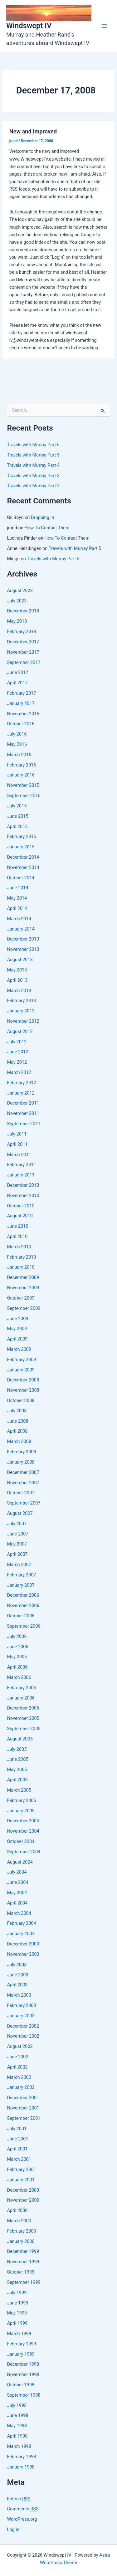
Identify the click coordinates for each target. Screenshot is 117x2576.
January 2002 (20, 2087)
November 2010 (23, 1195)
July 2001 (17, 2128)
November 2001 (23, 2108)
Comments (22, 2509)
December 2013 (23, 939)
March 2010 (19, 1247)
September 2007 (23, 1503)
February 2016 (21, 765)
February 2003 (21, 2005)
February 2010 (21, 1257)
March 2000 (19, 2221)
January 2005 (20, 1811)
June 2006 (17, 1647)
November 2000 (23, 2200)
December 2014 (23, 857)
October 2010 (20, 1206)
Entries (18, 2499)
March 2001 (19, 2159)
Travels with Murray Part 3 (33, 475)
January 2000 (20, 2241)
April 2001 (17, 2149)
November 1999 (23, 2261)
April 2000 (17, 2210)
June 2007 (17, 1534)
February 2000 (21, 2231)
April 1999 (17, 2323)
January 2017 (20, 703)
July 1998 (17, 2405)
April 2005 (17, 1780)
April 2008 (17, 1431)
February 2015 (21, 836)
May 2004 (17, 1892)
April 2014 (17, 908)
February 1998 (21, 2456)
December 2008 (23, 1380)
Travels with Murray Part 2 (33, 485)
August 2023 (19, 590)
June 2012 (17, 1052)
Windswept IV (28, 25)
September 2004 (23, 1852)
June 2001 (17, 2139)
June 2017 (17, 672)
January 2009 (20, 1370)
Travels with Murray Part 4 (33, 465)
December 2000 (23, 2190)
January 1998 (20, 2467)
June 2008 (17, 1421)
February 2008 (21, 1452)
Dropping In (42, 517)
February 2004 (21, 1923)
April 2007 (17, 1554)
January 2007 (20, 1585)
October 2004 (20, 1841)
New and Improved (33, 131)
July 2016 (17, 734)
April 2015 (17, 826)
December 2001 (23, 2097)
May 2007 (17, 1544)
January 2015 (20, 847)
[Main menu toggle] (104, 25)
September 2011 (23, 1123)
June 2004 (17, 1882)
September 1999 (23, 2282)
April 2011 (17, 1144)
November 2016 (23, 713)
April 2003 (17, 1985)
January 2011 (20, 1175)
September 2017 (23, 662)
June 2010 (17, 1226)
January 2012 (20, 1093)
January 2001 (20, 2180)
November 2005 (23, 1718)
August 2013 (19, 959)
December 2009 (23, 1277)
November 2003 (23, 1954)
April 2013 (17, 980)
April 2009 (17, 1339)
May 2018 (17, 621)
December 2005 (23, 1708)
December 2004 (23, 1821)
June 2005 (17, 1759)
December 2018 (23, 611)
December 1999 (23, 2251)
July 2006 (17, 1636)
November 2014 (23, 867)
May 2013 (17, 970)
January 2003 (20, 2016)
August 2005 (19, 1739)
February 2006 (21, 1687)
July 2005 (17, 1749)
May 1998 (17, 2426)
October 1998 (20, 2385)
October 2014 (20, 878)
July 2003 (17, 1964)
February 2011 (21, 1164)
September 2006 (23, 1626)
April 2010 (17, 1236)
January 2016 (20, 775)
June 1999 (17, 2303)
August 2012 (19, 1031)
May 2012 (17, 1062)
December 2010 (23, 1185)
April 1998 (17, 2436)
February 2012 (21, 1083)
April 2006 (17, 1667)
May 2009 (17, 1328)
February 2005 (21, 1800)
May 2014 (17, 898)
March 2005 (19, 1790)
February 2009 (21, 1359)
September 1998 (23, 2395)
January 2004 (20, 1933)
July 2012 (17, 1042)
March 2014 (19, 918)
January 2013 (20, 1011)
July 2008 (17, 1411)
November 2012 (23, 1021)
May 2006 (17, 1657)
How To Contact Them (46, 528)
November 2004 (23, 1831)
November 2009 (23, 1287)
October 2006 (20, 1616)
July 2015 (17, 806)
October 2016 (20, 723)
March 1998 (19, 2446)
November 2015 (23, 785)
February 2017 (21, 693)
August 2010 (19, 1216)
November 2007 (23, 1482)
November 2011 (23, 1113)
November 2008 (23, 1390)
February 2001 (21, 2169)
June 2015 (17, 816)
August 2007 (19, 1513)
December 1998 (23, 2364)
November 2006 (23, 1605)
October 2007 (20, 1492)
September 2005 (23, 1728)
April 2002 (17, 2067)
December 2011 (23, 1103)
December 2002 (23, 2026)
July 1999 (17, 2292)
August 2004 (19, 1862)
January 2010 (20, 1267)
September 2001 (23, 2118)
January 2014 (20, 929)
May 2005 (17, 1769)
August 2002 (19, 2046)
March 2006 (19, 1677)
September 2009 (23, 1308)
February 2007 (21, 1575)
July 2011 (17, 1134)
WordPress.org (22, 2519)
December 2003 (23, 1944)
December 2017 (23, 642)
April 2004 (17, 1903)
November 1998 (23, 2374)
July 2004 (17, 1872)
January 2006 (20, 1698)
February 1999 (21, 2344)
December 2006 (23, 1595)
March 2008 (19, 1441)
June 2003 (17, 1975)
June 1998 (17, 2415)
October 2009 (20, 1298)
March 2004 (19, 1913)
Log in (13, 2529)
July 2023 (17, 601)
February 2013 (21, 1000)
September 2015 (23, 795)
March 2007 (19, 1564)
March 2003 (19, 1995)
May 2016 (17, 744)
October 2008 (20, 1400)
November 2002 (23, 2036)
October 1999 (20, 2272)
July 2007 (17, 1523)
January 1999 (20, 2354)
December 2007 (23, 1472)
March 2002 (19, 2077)
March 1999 (19, 2333)
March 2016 (19, 754)
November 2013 (23, 949)
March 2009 (19, 1349)
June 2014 (17, 888)
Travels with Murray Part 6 (33, 444)
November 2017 (23, 652)
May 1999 (17, 2313)
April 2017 (17, 683)
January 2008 (20, 1462)
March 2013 (19, 990)
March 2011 (19, 1154)
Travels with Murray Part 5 (33, 455)
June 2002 (17, 2056)
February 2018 (21, 631)
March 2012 (19, 1072)
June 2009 (17, 1318)
